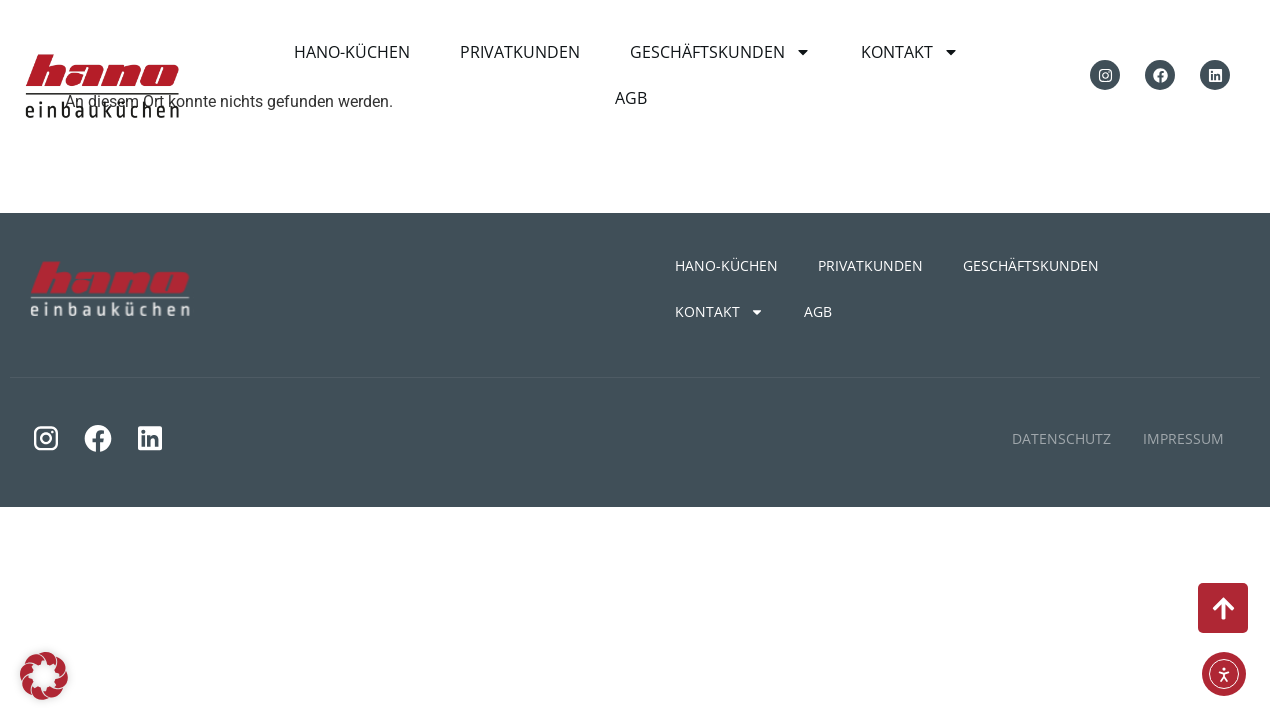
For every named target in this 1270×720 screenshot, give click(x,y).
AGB (631, 98)
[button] (44, 676)
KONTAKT (910, 52)
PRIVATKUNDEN (520, 52)
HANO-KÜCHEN (352, 52)
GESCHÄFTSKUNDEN (720, 52)
